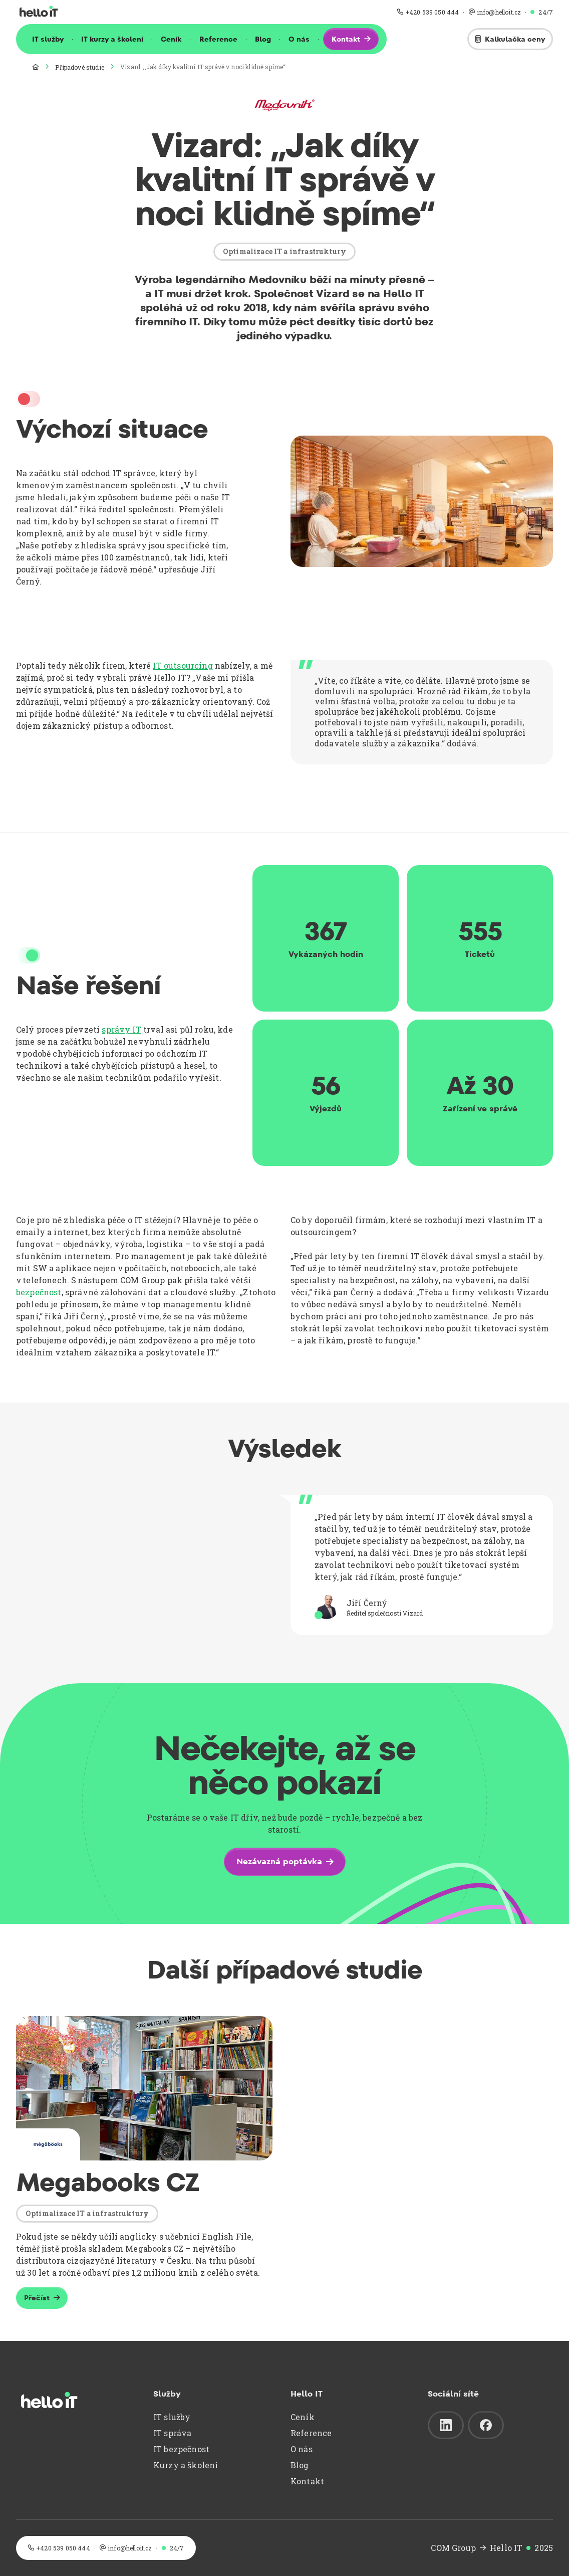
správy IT (121, 1029)
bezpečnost (39, 1292)
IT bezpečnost (181, 2449)
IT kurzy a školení (112, 39)
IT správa (172, 2433)
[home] (39, 12)
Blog (263, 39)
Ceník (171, 39)
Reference (218, 39)
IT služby (48, 39)
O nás (299, 39)
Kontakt (307, 2481)
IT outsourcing (182, 665)
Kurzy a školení (185, 2465)
